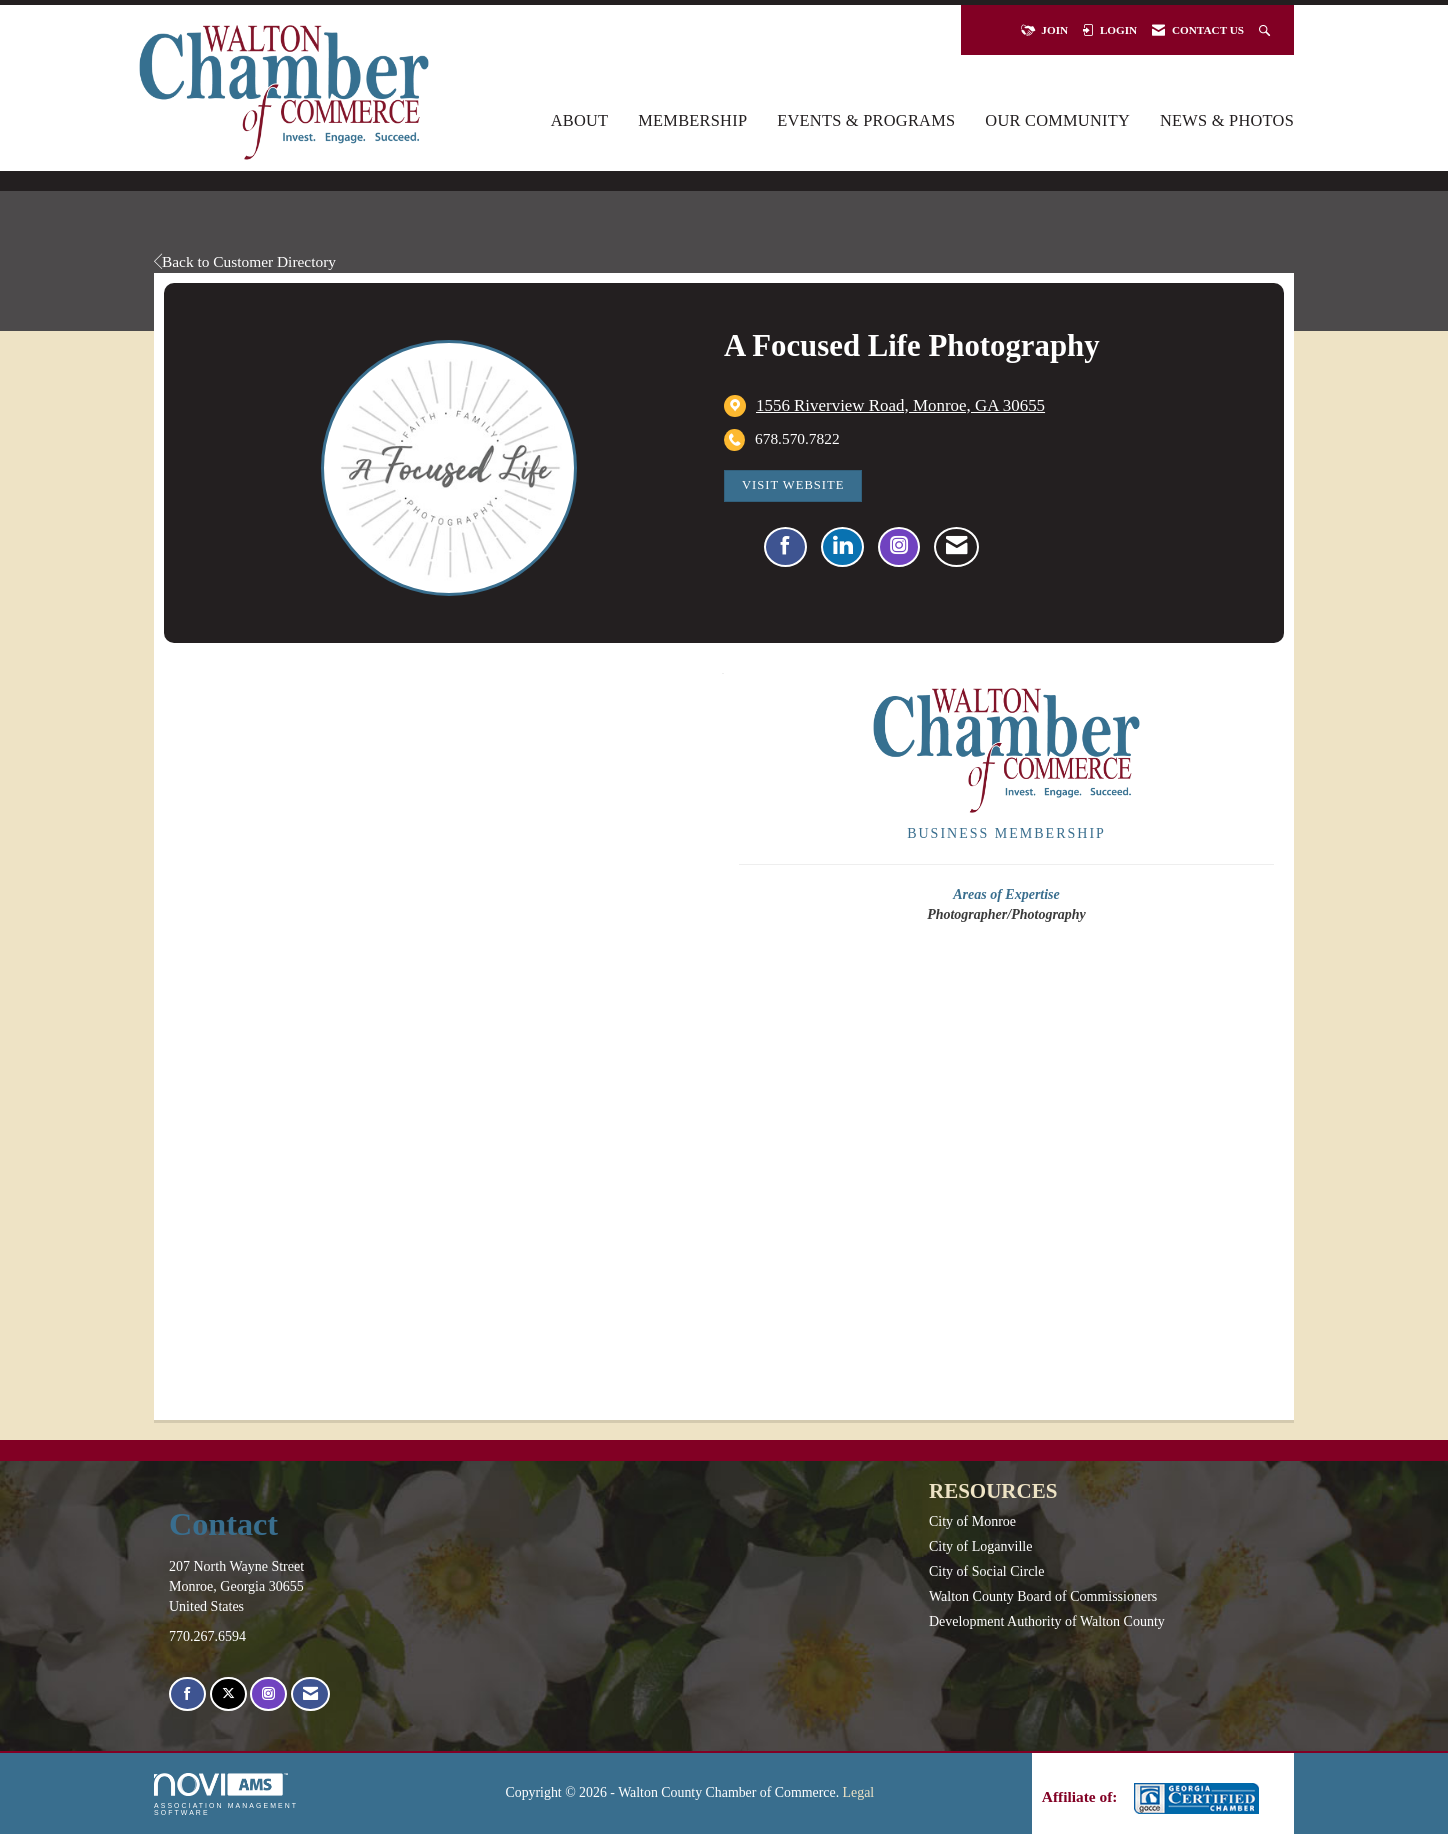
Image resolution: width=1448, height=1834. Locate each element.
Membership (692, 120)
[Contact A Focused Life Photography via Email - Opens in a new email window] (956, 547)
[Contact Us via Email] (310, 1694)
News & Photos (1227, 120)
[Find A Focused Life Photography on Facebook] (785, 547)
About (580, 120)
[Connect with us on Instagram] (268, 1694)
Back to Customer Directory (245, 261)
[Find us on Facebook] (187, 1694)
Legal (859, 1792)
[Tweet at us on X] (228, 1694)
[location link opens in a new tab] (900, 406)
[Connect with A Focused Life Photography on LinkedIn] (842, 547)
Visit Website (793, 485)
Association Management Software (226, 1794)
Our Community (1057, 120)
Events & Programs (866, 120)
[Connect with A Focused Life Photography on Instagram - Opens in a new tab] (899, 547)
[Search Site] (1266, 30)
